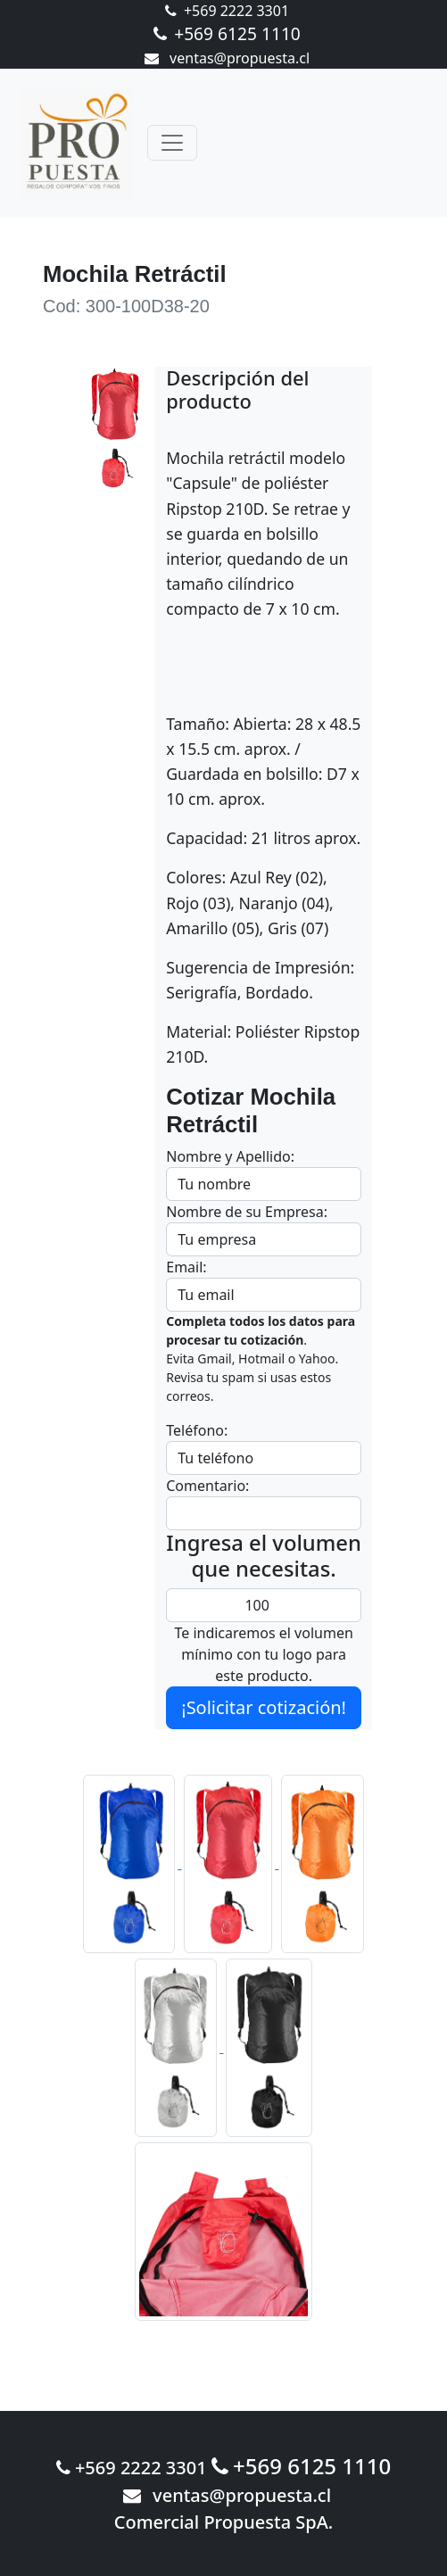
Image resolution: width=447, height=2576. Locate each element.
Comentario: (207, 1485)
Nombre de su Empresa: (246, 1212)
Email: (186, 1267)
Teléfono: (197, 1430)
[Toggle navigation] (172, 143)
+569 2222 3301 (227, 11)
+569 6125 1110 (227, 33)
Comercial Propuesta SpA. (224, 2522)
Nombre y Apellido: (230, 1156)
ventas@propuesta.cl (227, 58)
